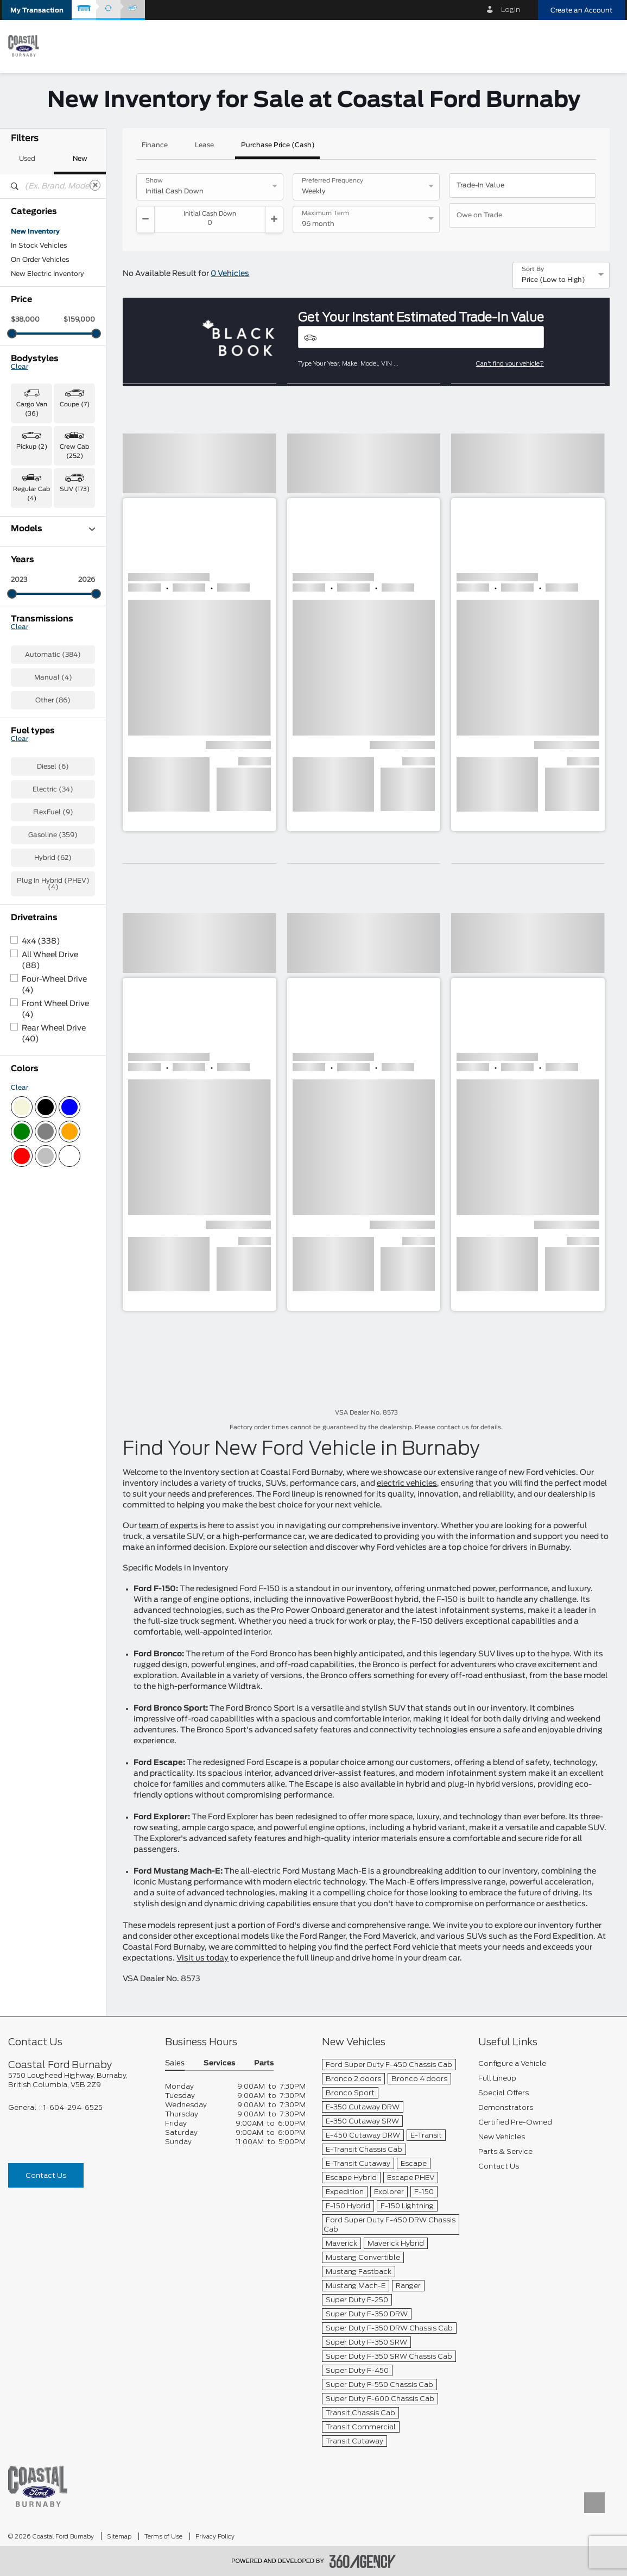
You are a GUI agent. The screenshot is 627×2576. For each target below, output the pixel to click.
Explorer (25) (32, 619)
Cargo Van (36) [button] (31, 409)
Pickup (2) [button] (31, 447)
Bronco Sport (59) (41, 563)
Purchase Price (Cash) (278, 145)
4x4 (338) (41, 1187)
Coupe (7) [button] (75, 404)
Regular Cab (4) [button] (31, 493)
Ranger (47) (30, 732)
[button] (37, 10)
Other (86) (53, 946)
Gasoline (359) (53, 1081)
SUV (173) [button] (75, 489)
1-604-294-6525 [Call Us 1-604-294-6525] (73, 2107)
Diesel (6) (53, 1012)
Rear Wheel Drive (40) (54, 1280)
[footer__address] (78, 2080)
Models (53, 529)
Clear (19, 366)
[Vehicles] (421, 337)
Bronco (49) (31, 548)
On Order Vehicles (40, 259)
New (80, 158)
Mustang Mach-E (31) (46, 718)
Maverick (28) (33, 690)
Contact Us (46, 2175)
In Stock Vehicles (39, 245)
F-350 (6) (27, 661)
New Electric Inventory (47, 274)
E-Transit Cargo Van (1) (48, 577)
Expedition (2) (34, 605)
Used (27, 158)
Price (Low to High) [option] (553, 280)
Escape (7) (29, 591)
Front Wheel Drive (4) (55, 1255)
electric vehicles (407, 1483)
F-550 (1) (26, 676)
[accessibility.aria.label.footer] (363, 2561)
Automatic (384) (53, 900)
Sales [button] (175, 2063)
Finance (155, 145)
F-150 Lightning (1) (41, 647)
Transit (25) (30, 766)
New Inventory (35, 231)
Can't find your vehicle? (510, 363)
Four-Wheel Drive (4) (54, 1231)
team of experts (168, 1526)
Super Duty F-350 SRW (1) (53, 749)
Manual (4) (53, 923)
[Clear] (95, 185)
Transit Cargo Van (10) (48, 780)
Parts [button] (264, 2063)
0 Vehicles (230, 274)
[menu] (608, 45)
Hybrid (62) (53, 1104)
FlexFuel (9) (53, 1058)
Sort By (533, 269)
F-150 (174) (29, 633)
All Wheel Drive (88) (50, 1206)
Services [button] (219, 2063)
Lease (204, 145)
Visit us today (202, 1958)
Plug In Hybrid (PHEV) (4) (53, 1129)
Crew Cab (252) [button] (74, 451)
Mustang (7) (31, 704)
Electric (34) (53, 1035)
